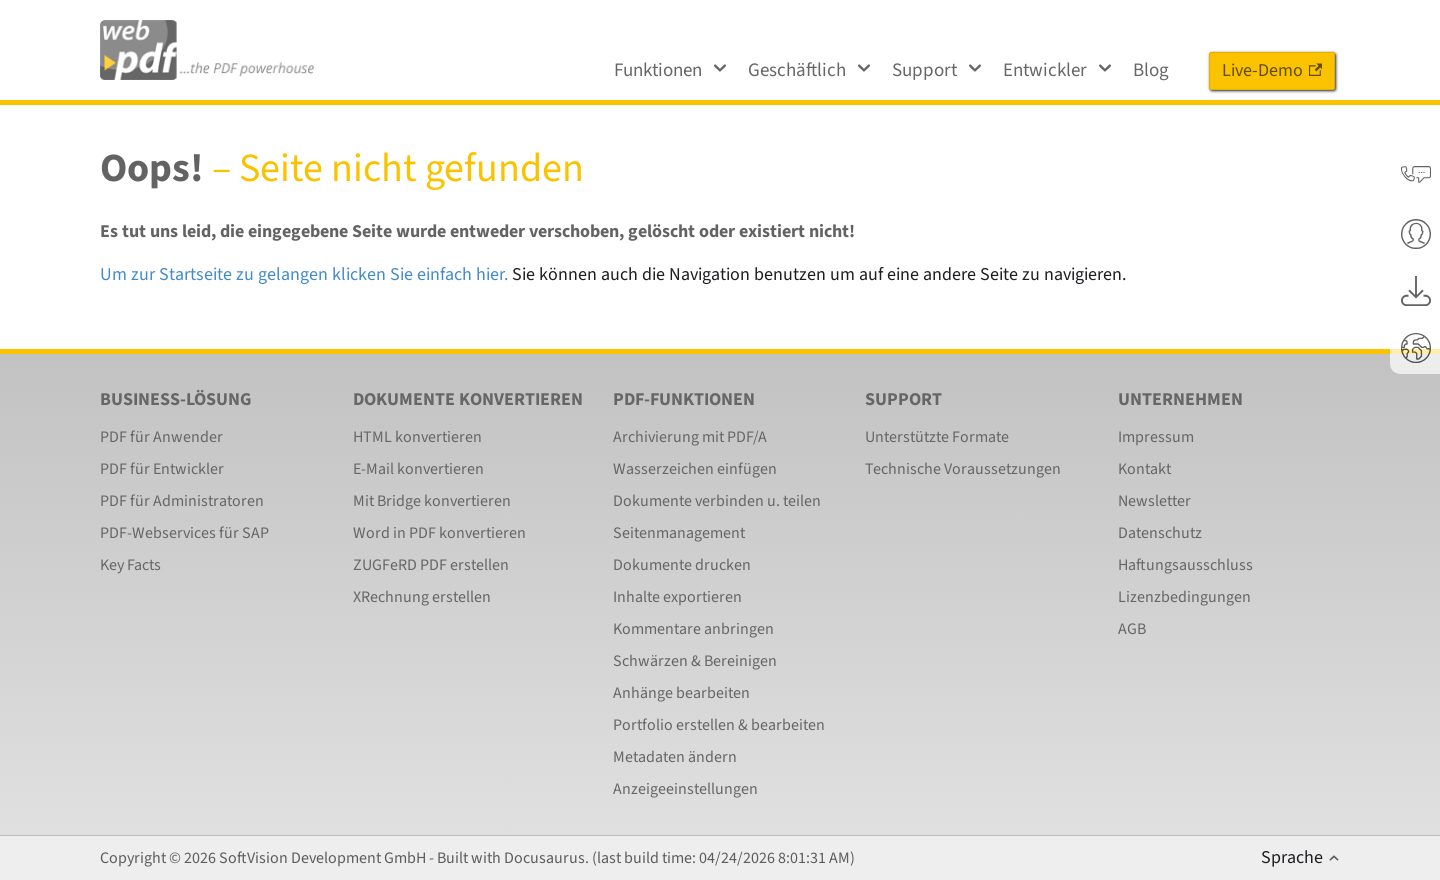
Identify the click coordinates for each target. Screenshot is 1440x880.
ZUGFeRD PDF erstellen (431, 565)
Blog (1151, 70)
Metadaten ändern (675, 757)
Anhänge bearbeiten (681, 693)
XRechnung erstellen (422, 597)
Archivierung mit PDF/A (690, 437)
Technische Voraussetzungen (963, 469)
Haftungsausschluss (1185, 565)
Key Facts (130, 565)
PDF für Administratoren (182, 501)
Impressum (1156, 437)
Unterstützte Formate (937, 437)
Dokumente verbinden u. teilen (717, 501)
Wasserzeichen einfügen (695, 469)
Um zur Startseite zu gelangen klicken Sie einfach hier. (304, 274)
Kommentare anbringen (693, 629)
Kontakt (1144, 469)
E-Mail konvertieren (418, 469)
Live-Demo (1272, 70)
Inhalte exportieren (677, 597)
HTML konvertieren (417, 437)
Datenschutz (1160, 533)
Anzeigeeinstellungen (685, 789)
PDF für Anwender (161, 437)
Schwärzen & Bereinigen (695, 661)
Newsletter (1154, 501)
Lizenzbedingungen (1184, 597)
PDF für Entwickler (162, 469)
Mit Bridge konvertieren (432, 501)
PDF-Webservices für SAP (184, 533)
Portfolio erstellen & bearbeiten (719, 725)
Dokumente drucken (682, 565)
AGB (1132, 629)
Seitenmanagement (679, 533)
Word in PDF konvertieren (439, 533)
